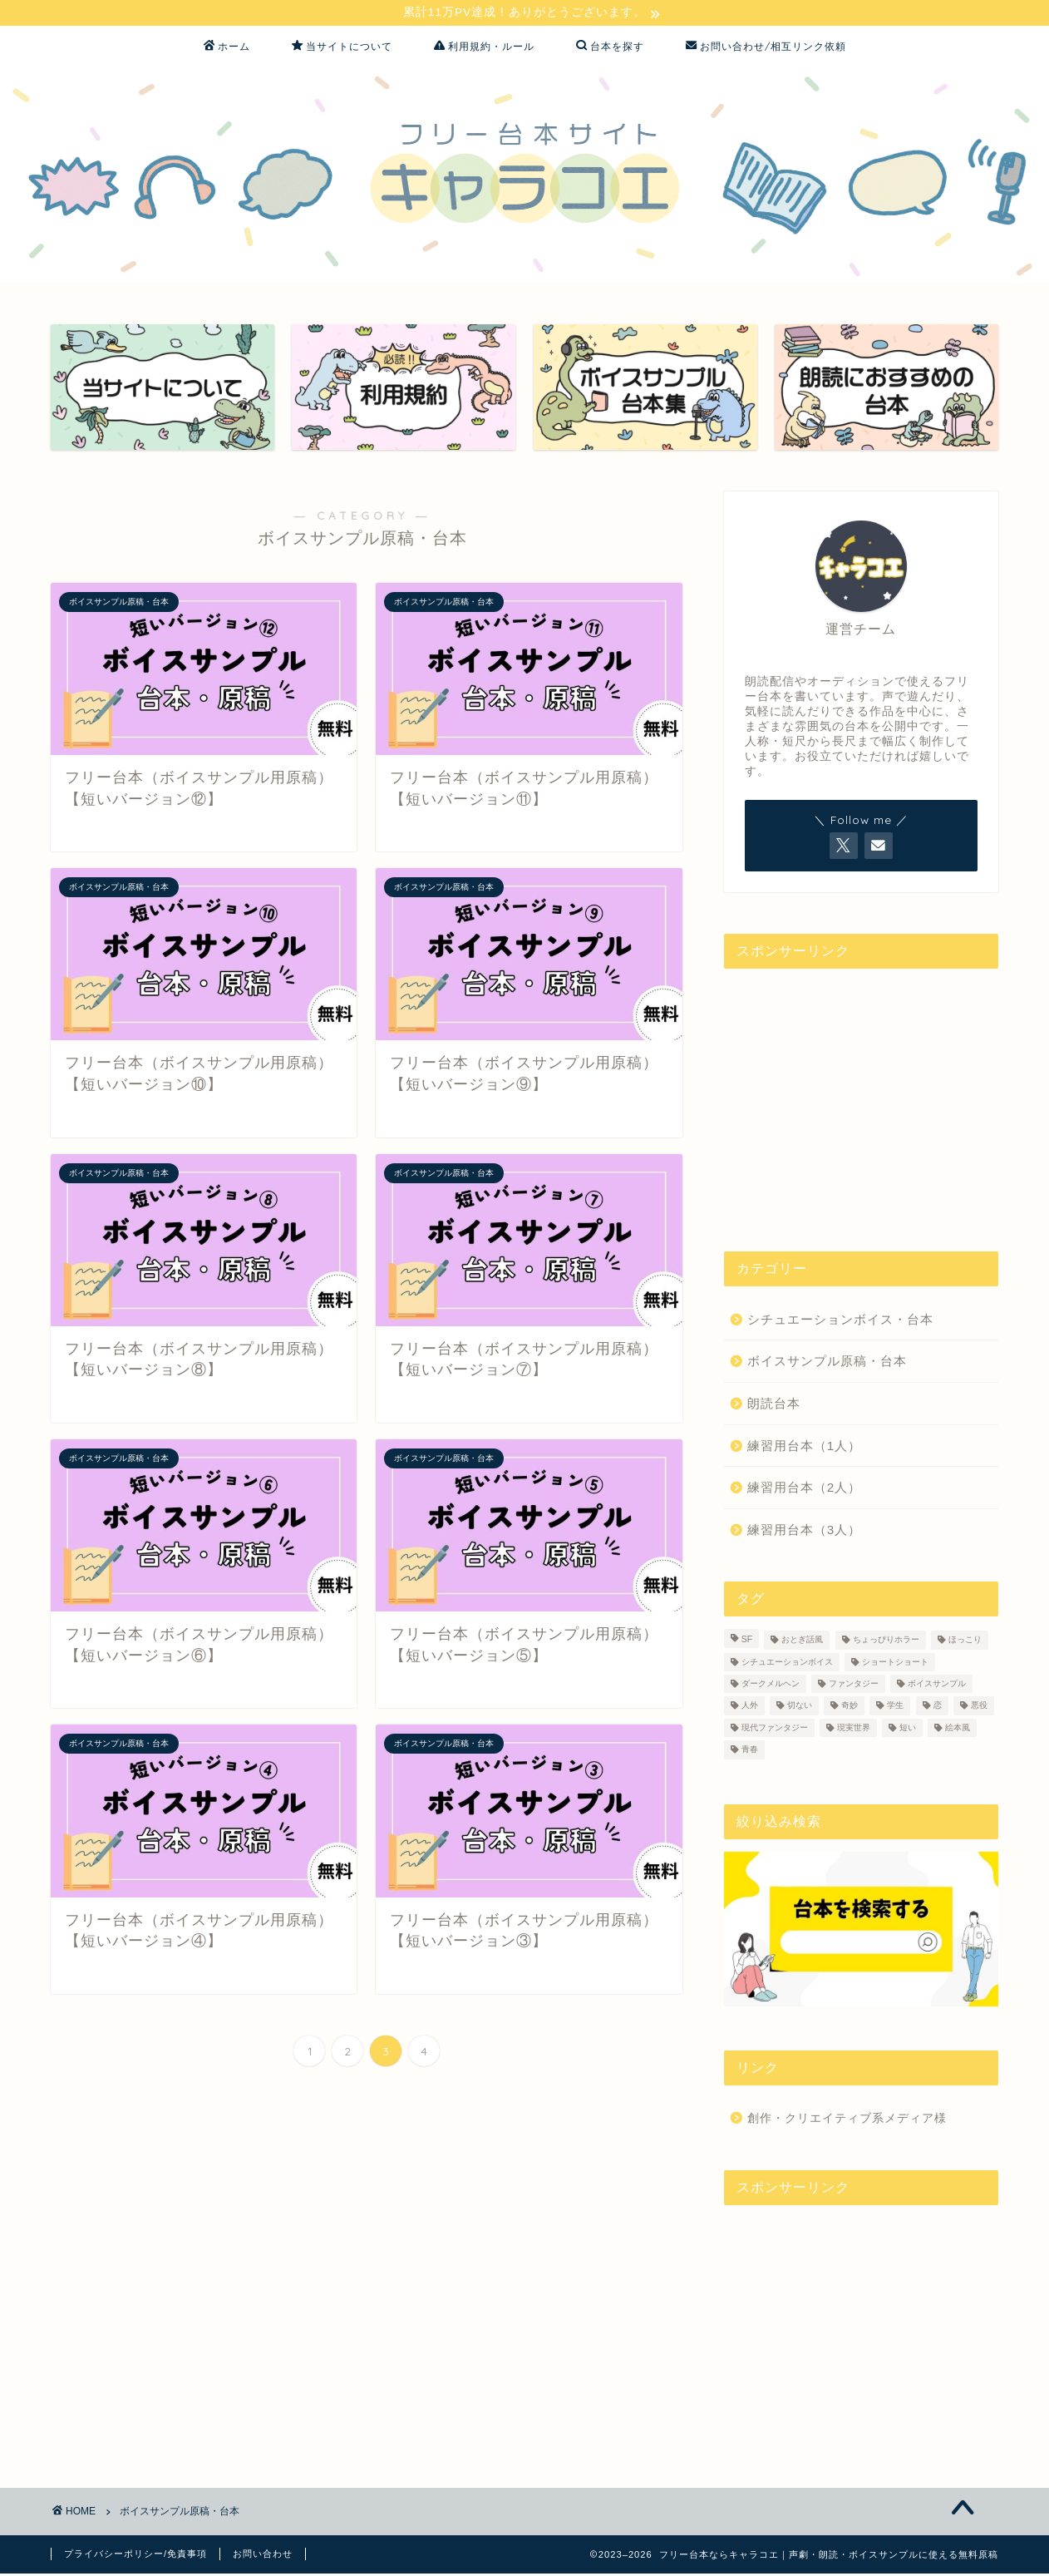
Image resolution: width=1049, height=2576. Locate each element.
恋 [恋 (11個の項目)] (937, 1707)
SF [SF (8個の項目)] (746, 1641)
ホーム (227, 48)
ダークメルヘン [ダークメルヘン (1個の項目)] (770, 1685)
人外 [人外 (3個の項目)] (749, 1707)
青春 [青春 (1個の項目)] (749, 1751)
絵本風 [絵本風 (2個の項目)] (957, 1730)
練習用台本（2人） (804, 1490)
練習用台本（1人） (804, 1447)
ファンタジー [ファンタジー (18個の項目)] (854, 1685)
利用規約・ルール (484, 48)
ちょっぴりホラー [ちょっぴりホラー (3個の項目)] (886, 1641)
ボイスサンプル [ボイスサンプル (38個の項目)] (937, 1685)
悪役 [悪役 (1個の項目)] (979, 1707)
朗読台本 (773, 1405)
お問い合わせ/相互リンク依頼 (766, 48)
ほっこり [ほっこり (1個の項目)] (965, 1641)
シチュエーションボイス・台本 (840, 1321)
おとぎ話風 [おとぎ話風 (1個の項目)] (802, 1641)
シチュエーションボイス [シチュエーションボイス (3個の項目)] (787, 1663)
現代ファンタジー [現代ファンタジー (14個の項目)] (774, 1730)
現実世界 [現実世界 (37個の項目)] (853, 1730)
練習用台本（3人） (804, 1531)
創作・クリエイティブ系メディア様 (847, 2120)
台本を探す (610, 48)
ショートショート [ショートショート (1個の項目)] (895, 1663)
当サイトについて (342, 48)
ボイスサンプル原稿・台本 (827, 1363)
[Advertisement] (861, 1097)
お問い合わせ (263, 2556)
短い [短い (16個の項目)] (907, 1730)
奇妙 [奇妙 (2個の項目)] (849, 1707)
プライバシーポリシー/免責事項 (135, 2556)
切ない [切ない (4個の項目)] (799, 1707)
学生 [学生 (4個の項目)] (895, 1707)
